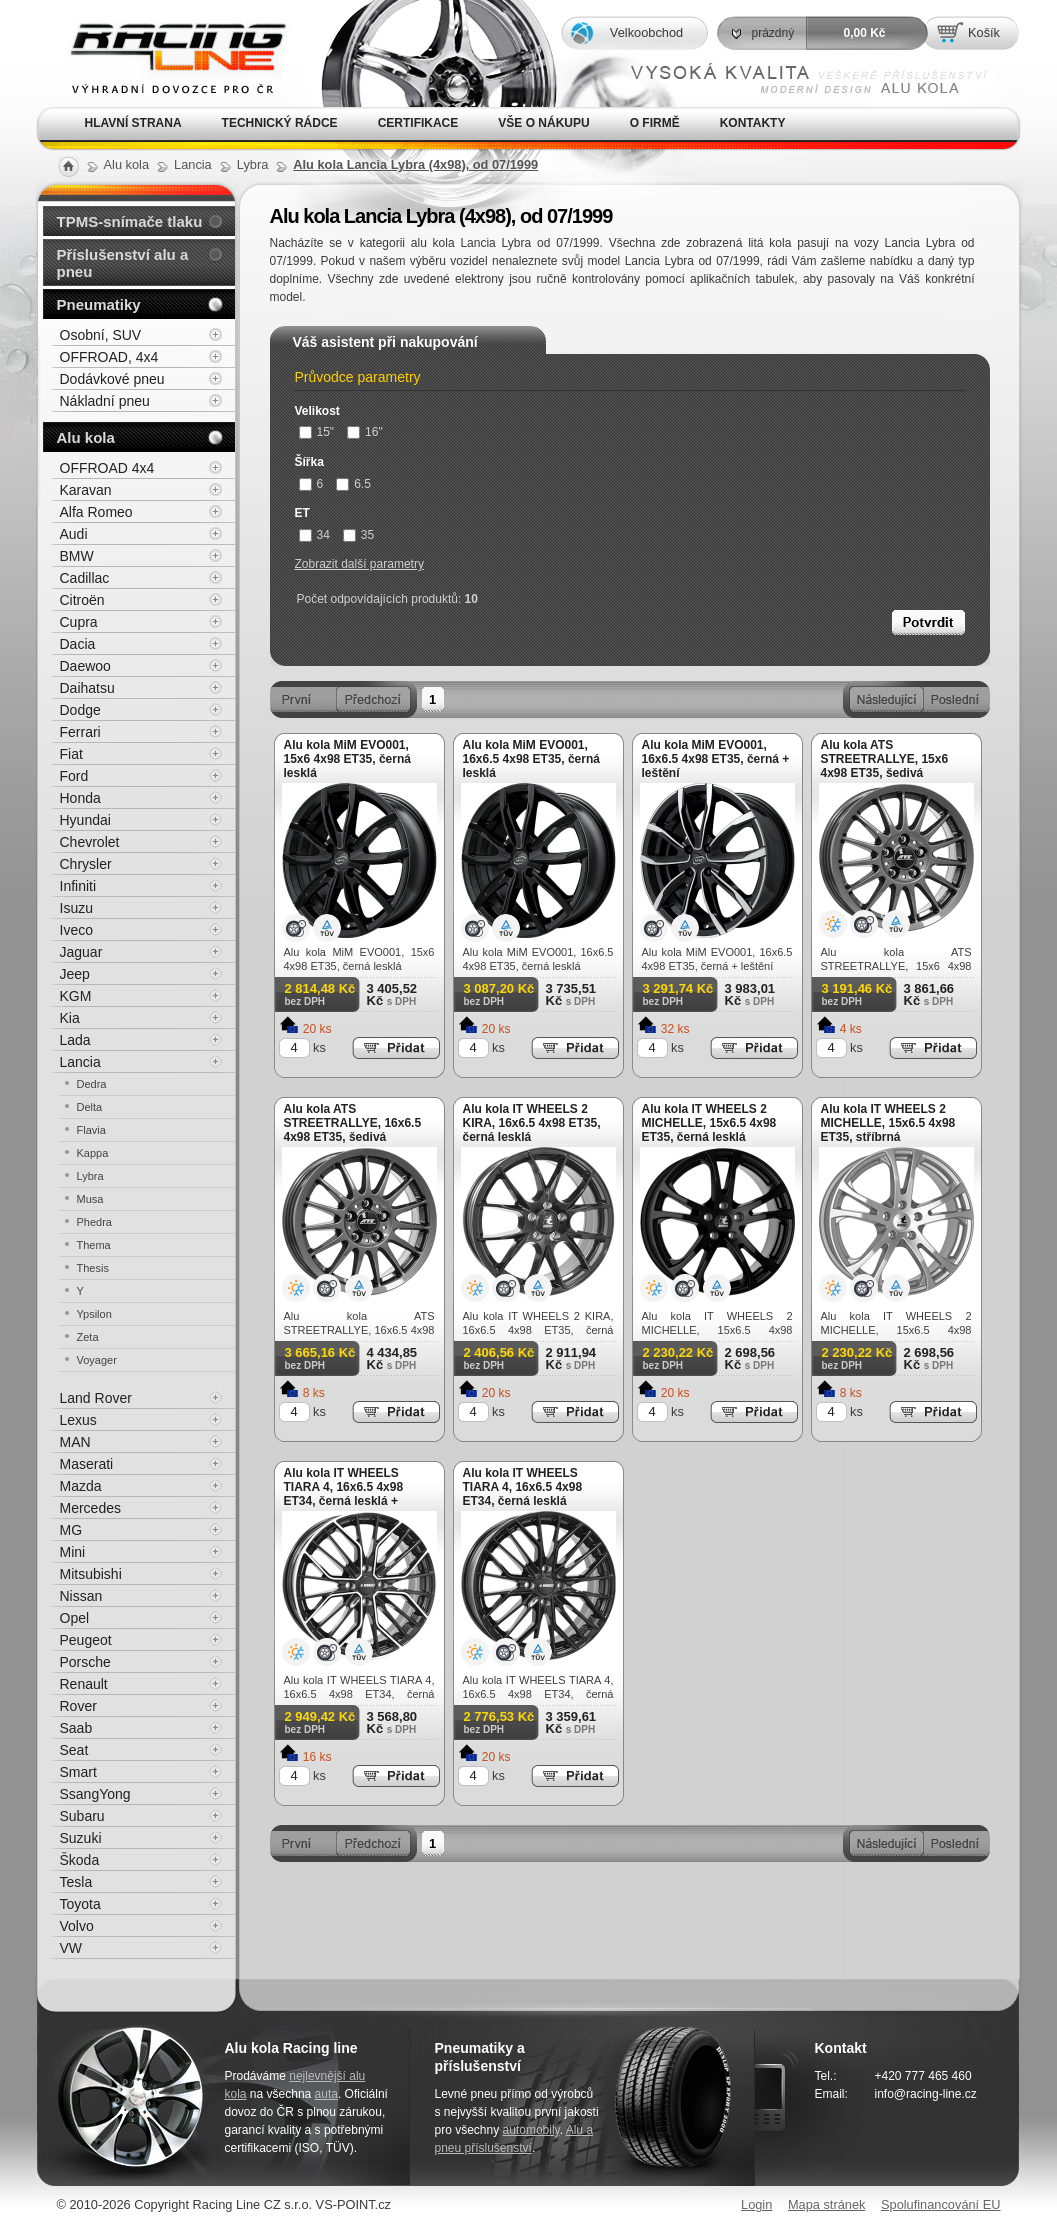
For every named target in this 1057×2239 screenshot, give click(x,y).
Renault (84, 1684)
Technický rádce (280, 123)
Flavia (91, 1130)
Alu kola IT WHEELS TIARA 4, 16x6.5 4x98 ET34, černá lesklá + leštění (344, 1494)
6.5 (353, 484)
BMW (77, 556)
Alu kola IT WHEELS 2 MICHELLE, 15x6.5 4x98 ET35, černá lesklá (709, 1123)
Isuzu (76, 908)
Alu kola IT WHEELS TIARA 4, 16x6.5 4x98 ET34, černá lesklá (523, 1487)
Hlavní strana (133, 123)
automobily (531, 2130)
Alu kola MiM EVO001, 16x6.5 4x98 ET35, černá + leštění (716, 759)
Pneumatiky (99, 304)
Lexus (78, 1420)
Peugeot (86, 1640)
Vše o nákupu (543, 123)
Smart (78, 1772)
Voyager (97, 1360)
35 (358, 535)
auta (326, 2094)
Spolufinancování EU (941, 2204)
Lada (75, 1040)
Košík (984, 32)
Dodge (80, 710)
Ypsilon (94, 1314)
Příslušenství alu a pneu (123, 263)
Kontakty (753, 123)
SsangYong (95, 1794)
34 (314, 535)
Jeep (75, 974)
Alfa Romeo (96, 512)
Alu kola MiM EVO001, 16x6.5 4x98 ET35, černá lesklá (531, 759)
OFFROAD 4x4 (107, 468)
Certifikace (418, 123)
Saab (76, 1728)
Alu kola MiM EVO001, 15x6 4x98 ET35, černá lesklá (347, 759)
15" (317, 432)
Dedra (92, 1084)
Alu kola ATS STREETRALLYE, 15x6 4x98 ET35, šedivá (885, 759)
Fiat (71, 754)
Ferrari (80, 732)
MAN (75, 1442)
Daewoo (85, 666)
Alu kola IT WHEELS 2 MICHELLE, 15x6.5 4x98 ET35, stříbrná (888, 1123)
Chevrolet (90, 842)
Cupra (79, 622)
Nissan (81, 1596)
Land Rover (96, 1398)
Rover (78, 1706)
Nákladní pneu (105, 401)
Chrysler (86, 864)
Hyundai (85, 820)
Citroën (82, 600)
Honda (80, 798)
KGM (76, 996)
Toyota (80, 1904)
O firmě (655, 123)
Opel (75, 1618)
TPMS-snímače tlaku (130, 221)
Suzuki (81, 1838)
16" (365, 432)
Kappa (93, 1153)
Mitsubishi (91, 1574)
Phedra (94, 1222)
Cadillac (85, 578)
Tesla (76, 1882)
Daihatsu (87, 688)
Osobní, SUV (101, 335)
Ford (74, 776)
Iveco (76, 930)
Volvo (77, 1926)
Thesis (93, 1268)
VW (71, 1948)
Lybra (90, 1176)
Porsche (85, 1662)
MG (71, 1530)
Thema (94, 1245)
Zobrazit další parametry (359, 564)
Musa (90, 1199)
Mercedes (90, 1508)
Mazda (81, 1486)
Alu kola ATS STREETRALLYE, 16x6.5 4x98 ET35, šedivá (353, 1123)
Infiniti (78, 886)
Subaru (82, 1816)
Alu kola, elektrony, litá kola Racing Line (165, 53)
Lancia (80, 1062)
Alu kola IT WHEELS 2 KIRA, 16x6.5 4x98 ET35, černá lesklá (532, 1123)
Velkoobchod (646, 32)
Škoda (80, 1860)
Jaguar (81, 952)
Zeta (88, 1337)
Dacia (78, 644)
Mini (73, 1552)
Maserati (87, 1464)
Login (756, 2204)
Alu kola (86, 437)
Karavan (86, 490)
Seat (74, 1750)
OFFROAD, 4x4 (109, 357)
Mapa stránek (827, 2204)
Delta (90, 1107)
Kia (70, 1018)
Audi (74, 534)
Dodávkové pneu (112, 379)
